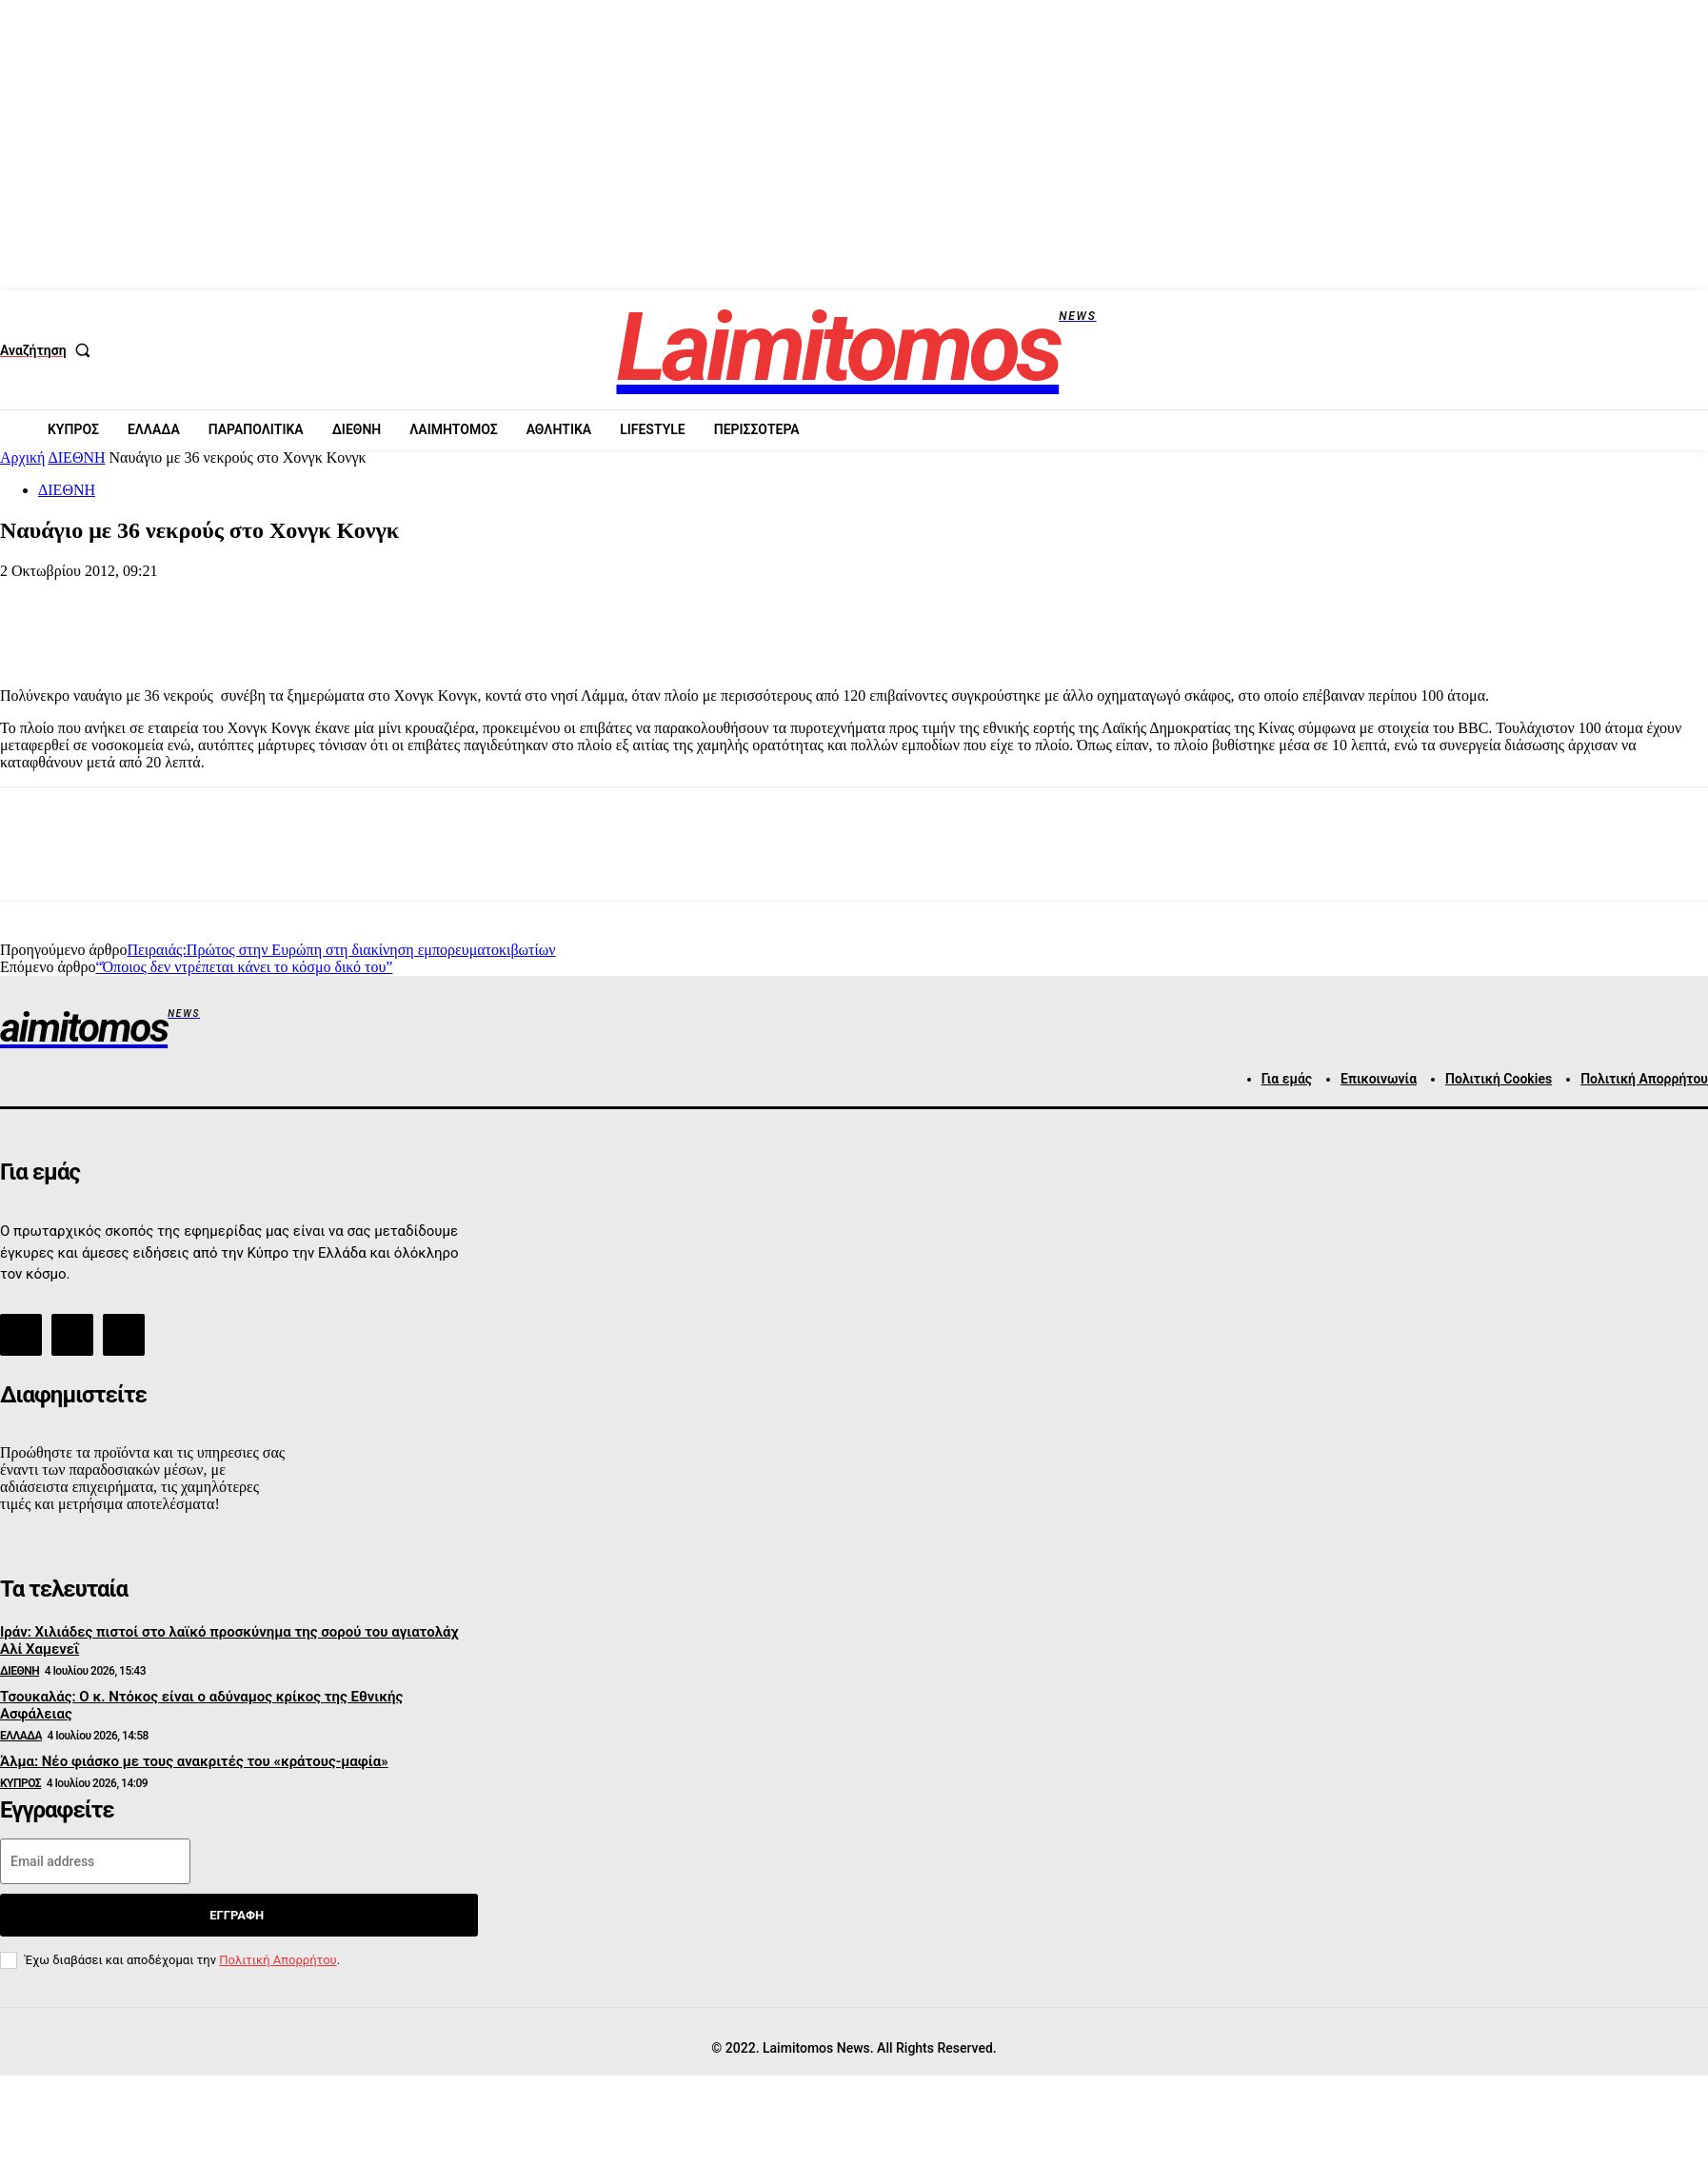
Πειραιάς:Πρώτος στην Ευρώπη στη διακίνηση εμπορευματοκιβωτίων (341, 950)
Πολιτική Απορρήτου (277, 1960)
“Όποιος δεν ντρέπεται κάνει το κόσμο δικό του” (243, 967)
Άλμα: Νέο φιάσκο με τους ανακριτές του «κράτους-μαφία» (194, 1761)
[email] (95, 1861)
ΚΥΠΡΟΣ (20, 1783)
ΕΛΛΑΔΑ (21, 1735)
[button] (49, 350)
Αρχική (22, 457)
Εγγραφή (236, 1915)
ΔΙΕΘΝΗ (77, 457)
